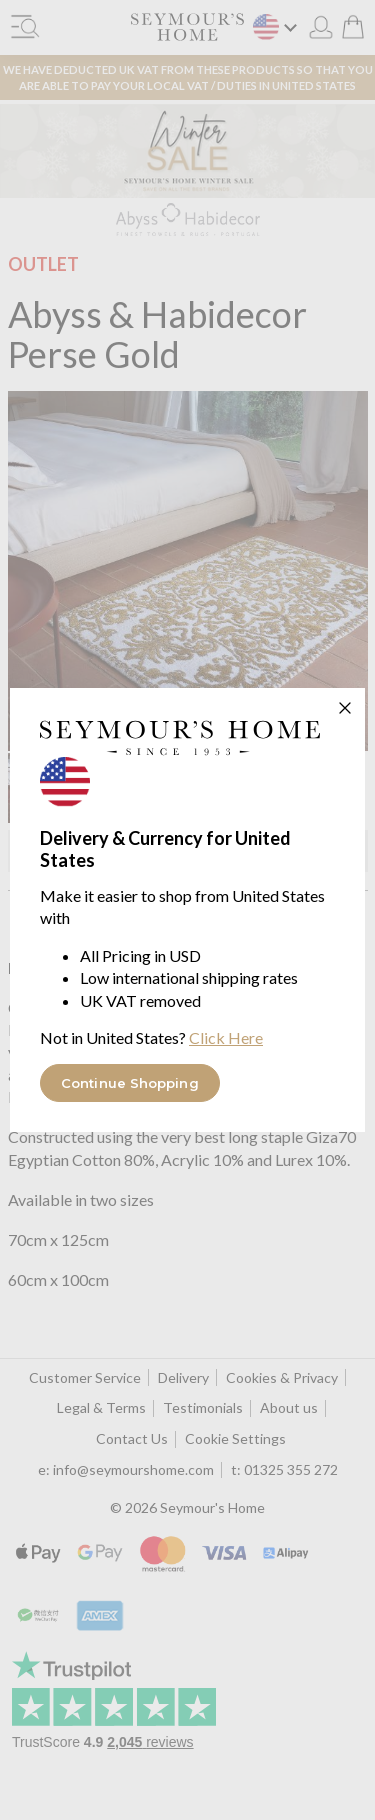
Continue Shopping (130, 1083)
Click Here (226, 1037)
